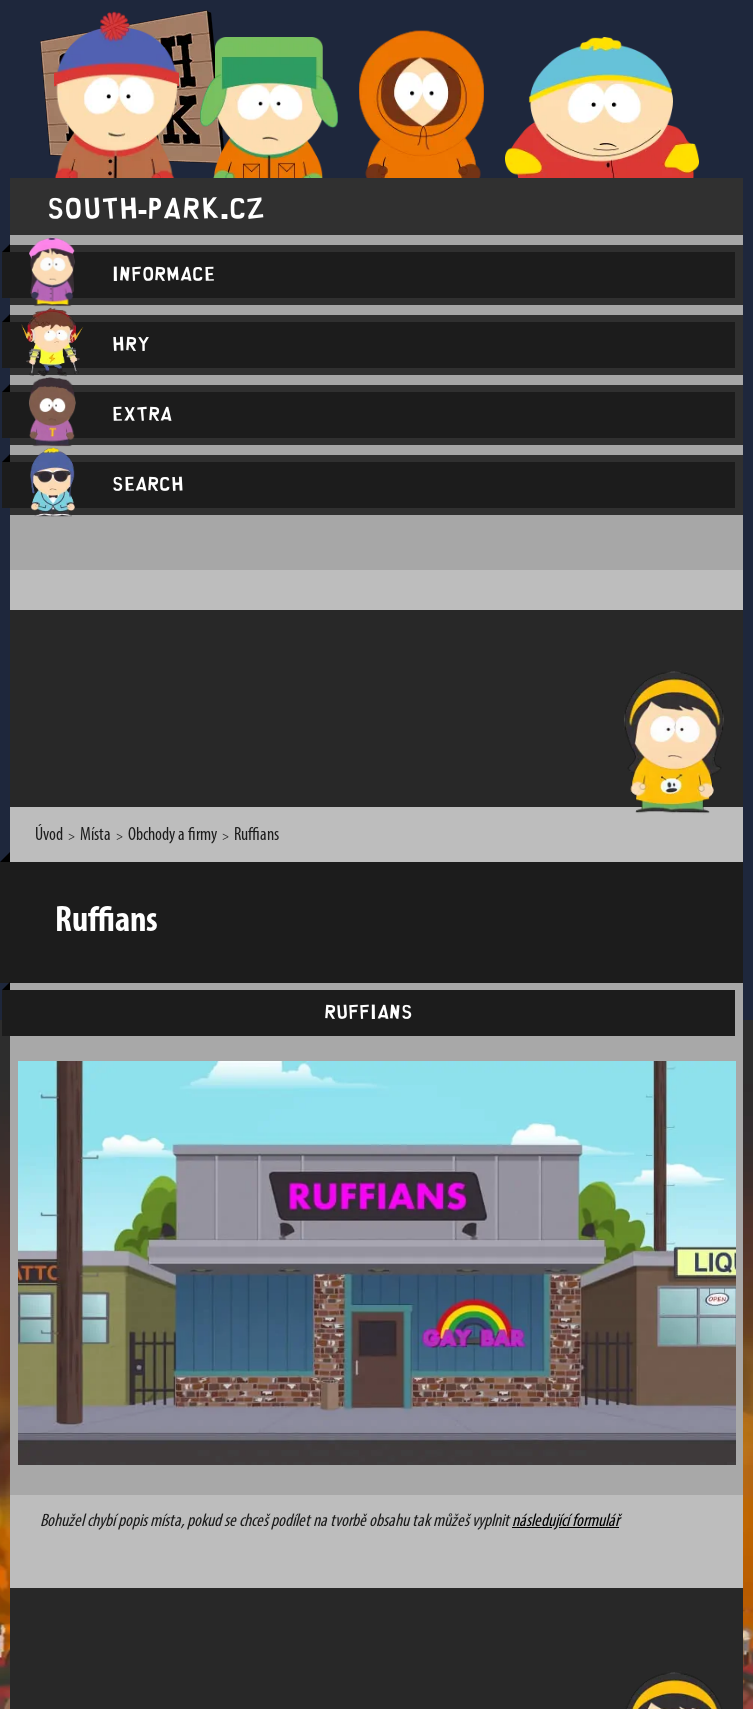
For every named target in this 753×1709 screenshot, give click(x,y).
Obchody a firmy (172, 835)
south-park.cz (156, 206)
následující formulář (565, 1521)
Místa (95, 835)
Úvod (49, 835)
